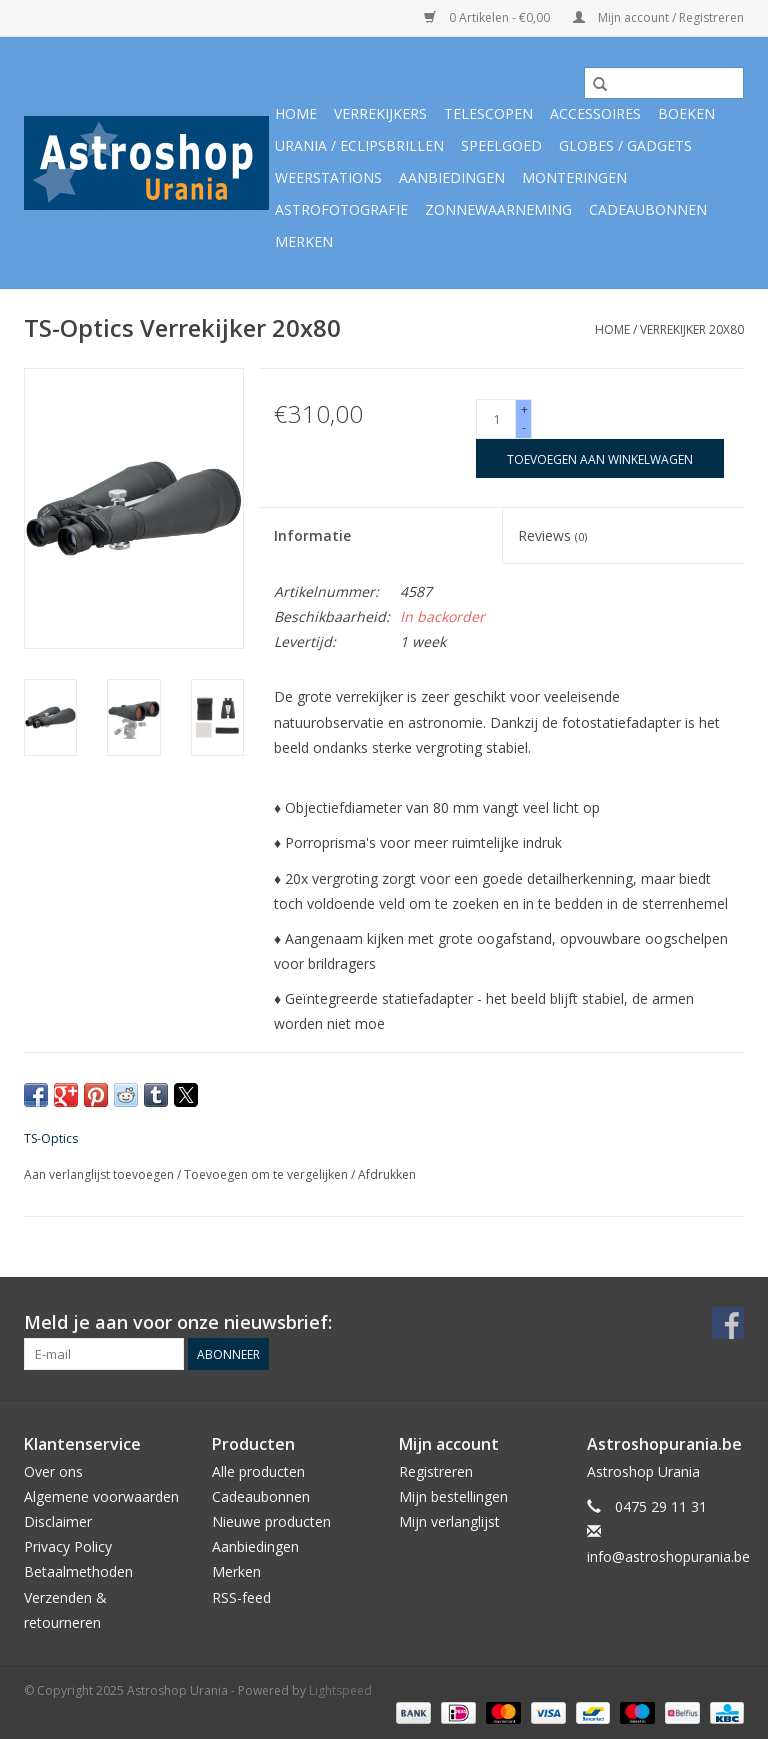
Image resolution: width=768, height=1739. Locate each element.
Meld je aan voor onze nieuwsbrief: (178, 1322)
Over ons (53, 1471)
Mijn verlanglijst (449, 1521)
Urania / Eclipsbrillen (359, 145)
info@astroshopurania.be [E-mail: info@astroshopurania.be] (668, 1556)
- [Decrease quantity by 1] (524, 427)
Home (296, 113)
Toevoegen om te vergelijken (267, 1174)
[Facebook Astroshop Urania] (728, 1323)
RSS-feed (241, 1597)
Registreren (436, 1471)
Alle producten (258, 1471)
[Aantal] (496, 419)
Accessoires (595, 113)
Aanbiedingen (452, 177)
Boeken (686, 113)
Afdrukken (387, 1174)
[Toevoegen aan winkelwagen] (600, 458)
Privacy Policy (68, 1546)
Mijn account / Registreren (658, 17)
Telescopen (488, 113)
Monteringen (574, 177)
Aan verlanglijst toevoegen (100, 1174)
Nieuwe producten (271, 1521)
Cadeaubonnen (648, 209)
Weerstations (328, 177)
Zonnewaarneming (498, 209)
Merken (304, 241)
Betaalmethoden (78, 1571)
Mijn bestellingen (453, 1496)
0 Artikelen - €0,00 (488, 17)
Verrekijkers (380, 113)
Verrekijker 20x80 (692, 329)
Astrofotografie (341, 209)
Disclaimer (58, 1521)
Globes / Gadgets (625, 145)
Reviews (552, 535)
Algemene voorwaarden (101, 1496)
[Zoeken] (664, 83)
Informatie (312, 535)
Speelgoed (501, 145)
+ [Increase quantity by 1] (524, 409)
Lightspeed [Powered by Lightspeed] (340, 1690)
